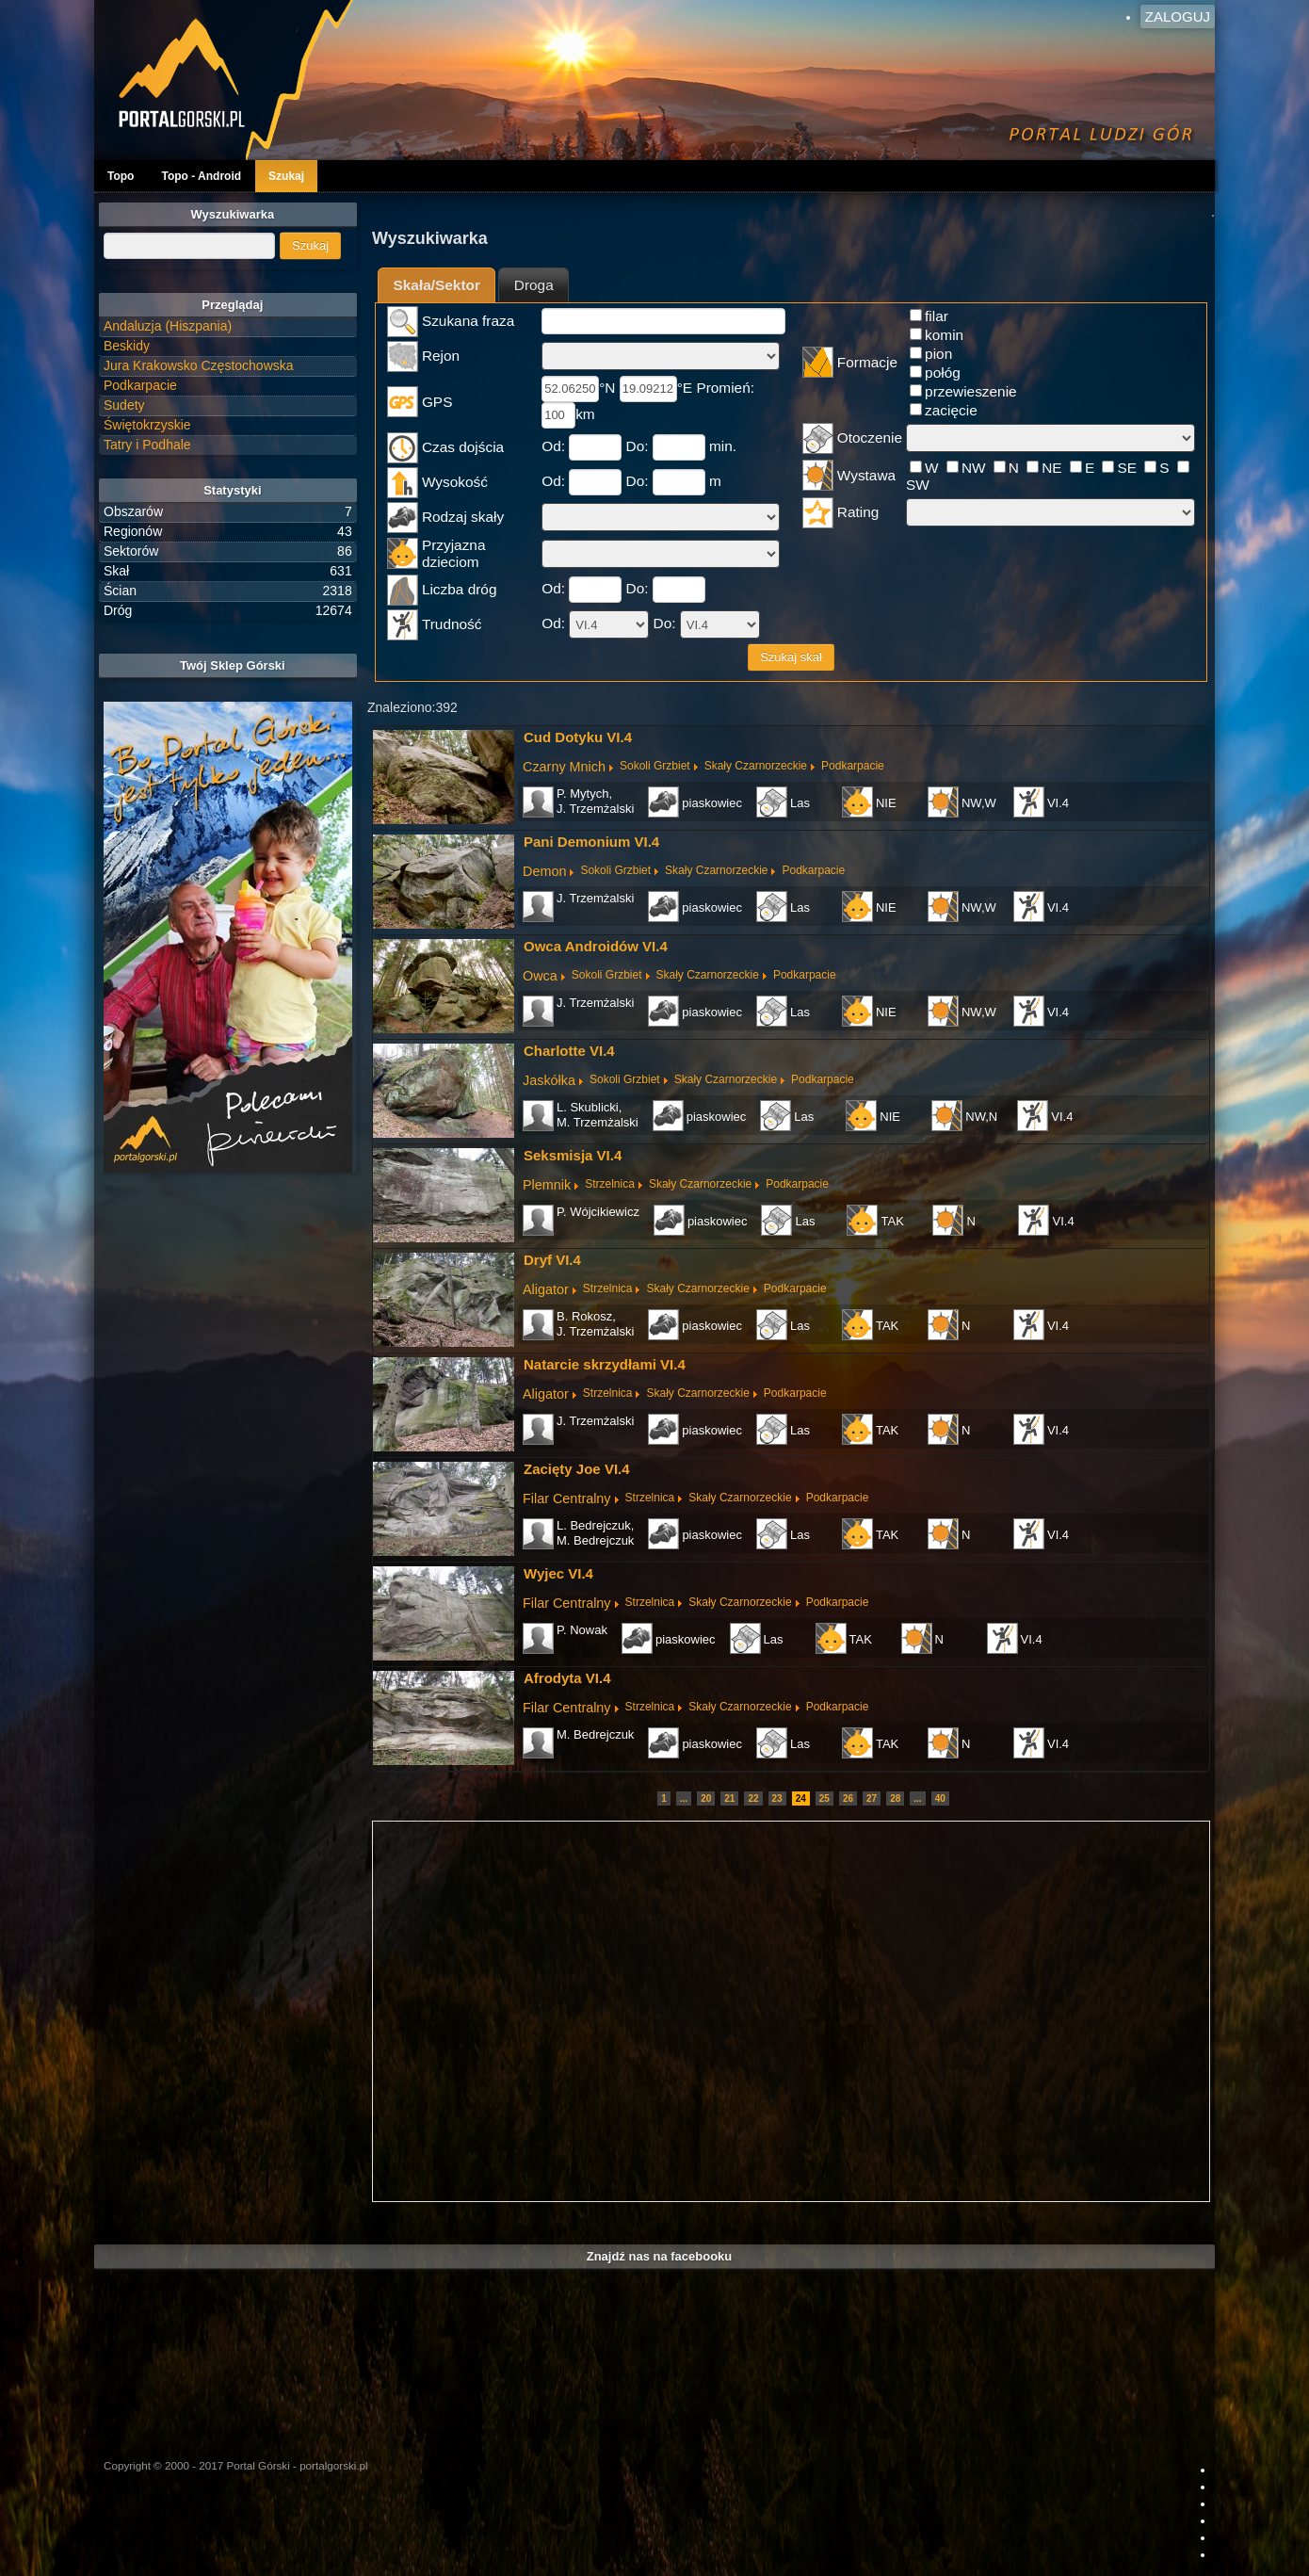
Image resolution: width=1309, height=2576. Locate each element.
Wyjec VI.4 (558, 1573)
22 (753, 1798)
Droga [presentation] (534, 285)
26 (848, 1798)
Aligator (546, 1289)
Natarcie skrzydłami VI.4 (605, 1364)
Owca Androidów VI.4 (596, 946)
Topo (120, 176)
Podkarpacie (852, 765)
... (683, 1798)
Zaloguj (1177, 16)
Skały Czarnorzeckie (755, 765)
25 (824, 1798)
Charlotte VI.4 (569, 1051)
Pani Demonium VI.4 (591, 842)
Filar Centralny (567, 1498)
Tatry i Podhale (147, 444)
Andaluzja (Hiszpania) (168, 325)
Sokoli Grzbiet (655, 765)
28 (895, 1798)
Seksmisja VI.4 (573, 1155)
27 (871, 1798)
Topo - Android (201, 176)
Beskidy (127, 345)
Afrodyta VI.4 (567, 1678)
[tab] (436, 284)
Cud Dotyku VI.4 (578, 737)
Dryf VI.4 (552, 1260)
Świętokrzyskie (147, 424)
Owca (540, 975)
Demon (544, 871)
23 (777, 1798)
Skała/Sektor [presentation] (437, 285)
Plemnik (547, 1184)
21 (729, 1798)
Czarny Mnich (564, 766)
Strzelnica (610, 1184)
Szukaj (286, 176)
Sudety (124, 405)
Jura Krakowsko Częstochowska (199, 365)
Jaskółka (549, 1080)
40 (940, 1798)
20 (706, 1798)
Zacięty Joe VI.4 (577, 1469)
